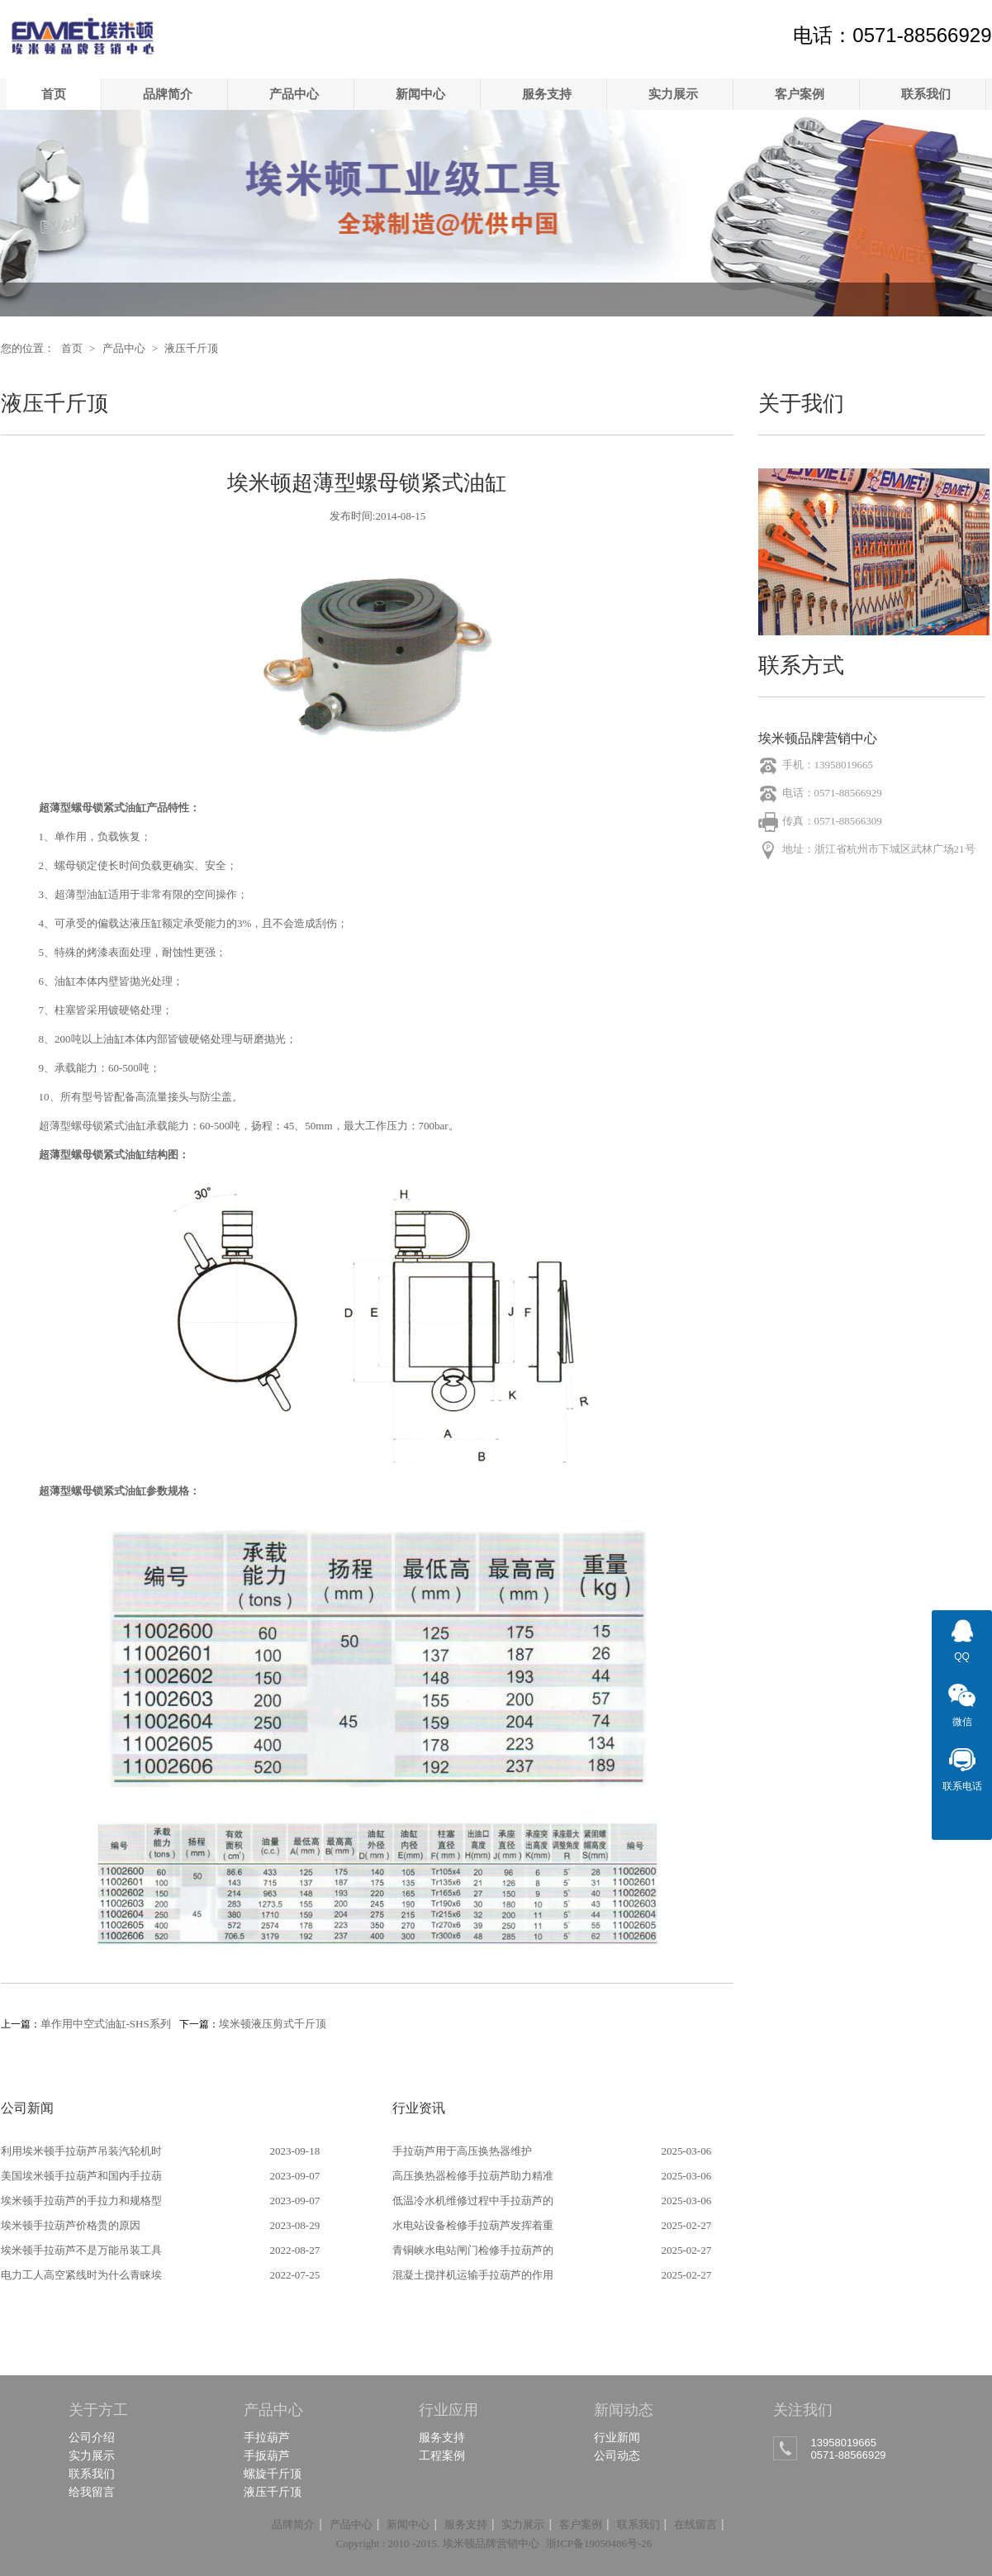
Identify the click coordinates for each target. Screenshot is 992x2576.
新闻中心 (420, 94)
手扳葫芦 (267, 2455)
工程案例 (442, 2455)
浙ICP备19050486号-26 (599, 2543)
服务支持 (547, 94)
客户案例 (799, 94)
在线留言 (695, 2524)
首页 (53, 94)
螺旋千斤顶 (272, 2473)
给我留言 (92, 2491)
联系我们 (926, 94)
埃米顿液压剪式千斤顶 (272, 2024)
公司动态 (617, 2455)
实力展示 (673, 94)
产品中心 (294, 94)
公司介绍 (92, 2437)
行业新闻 (617, 2437)
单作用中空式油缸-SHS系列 (105, 2024)
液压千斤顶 (191, 348)
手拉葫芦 (267, 2437)
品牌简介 (167, 94)
